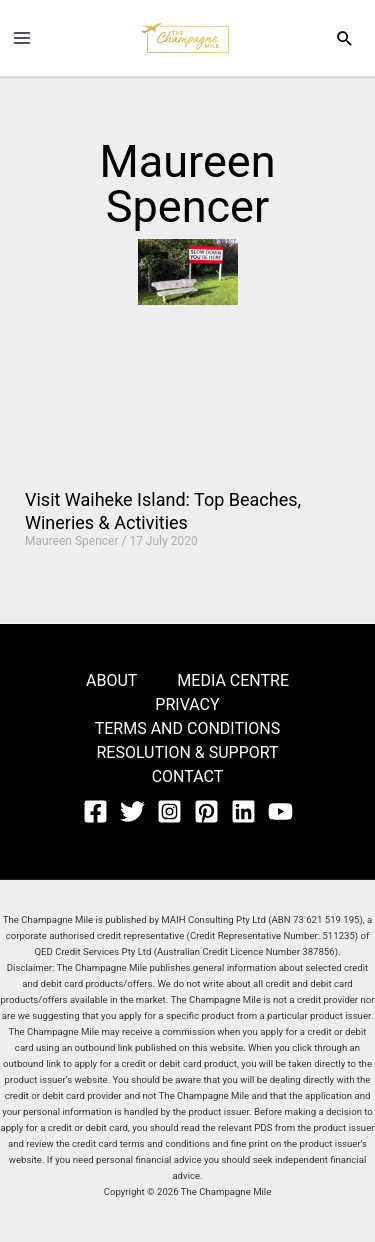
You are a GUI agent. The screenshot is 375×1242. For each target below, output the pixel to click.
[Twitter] (132, 811)
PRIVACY (187, 704)
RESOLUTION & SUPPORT (187, 752)
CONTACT (188, 776)
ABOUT (111, 680)
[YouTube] (280, 811)
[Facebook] (95, 811)
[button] (345, 38)
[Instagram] (169, 811)
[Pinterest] (206, 811)
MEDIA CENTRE (233, 680)
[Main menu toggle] (22, 38)
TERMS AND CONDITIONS (188, 728)
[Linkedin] (243, 811)
